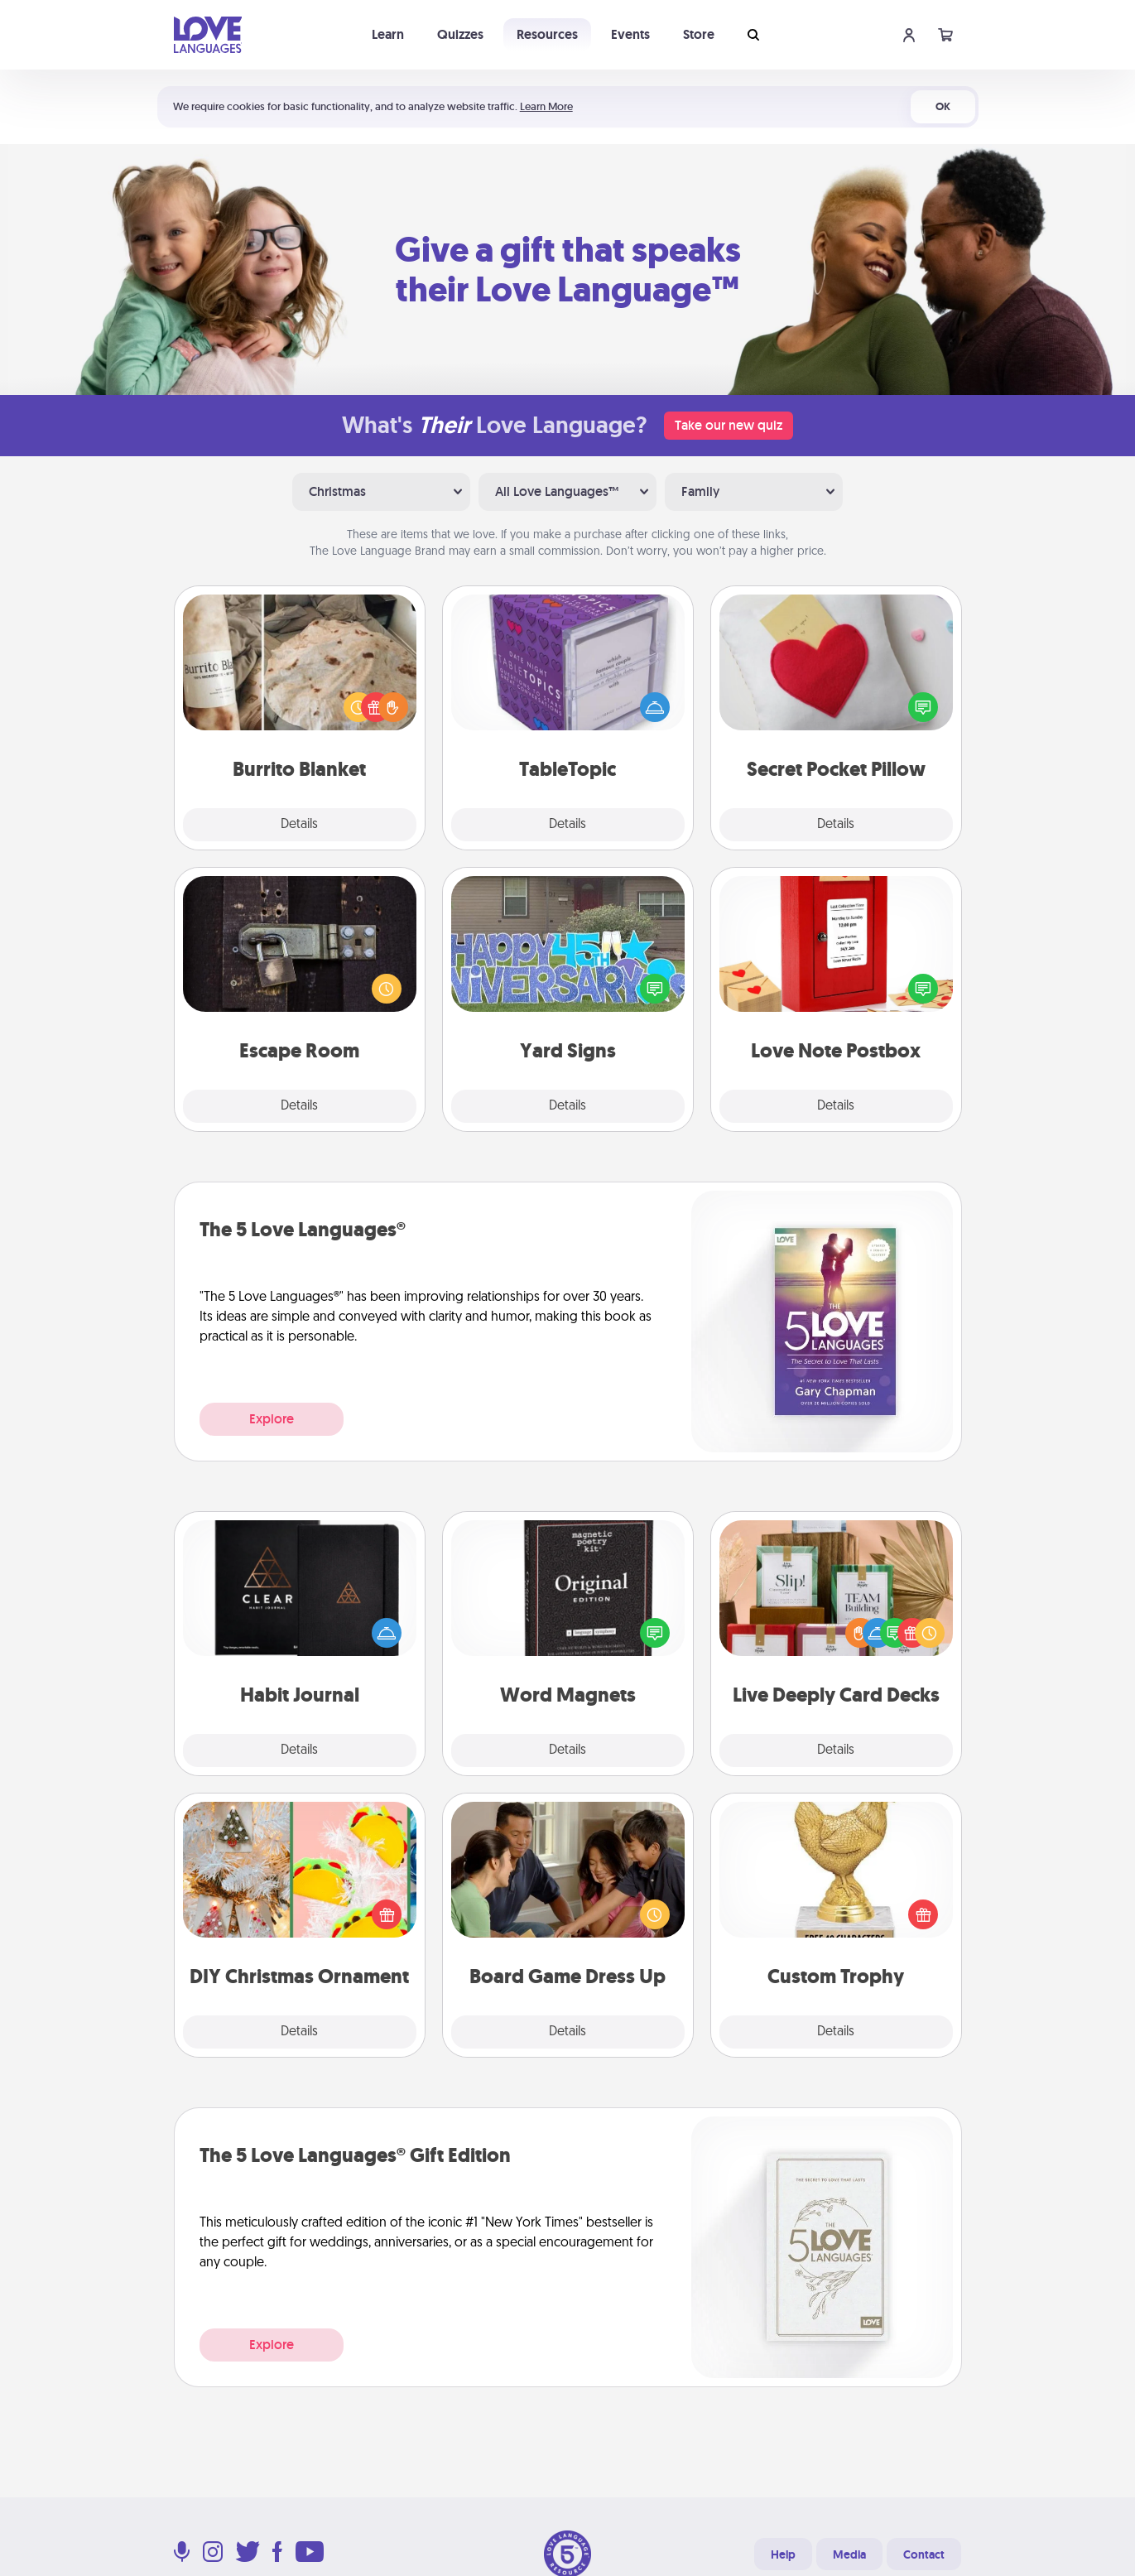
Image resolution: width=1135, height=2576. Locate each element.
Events (630, 34)
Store (698, 34)
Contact (924, 2554)
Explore (271, 1419)
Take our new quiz (728, 425)
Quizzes (460, 34)
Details (299, 824)
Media (849, 2554)
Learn (388, 34)
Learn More (546, 106)
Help (783, 2554)
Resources (547, 34)
